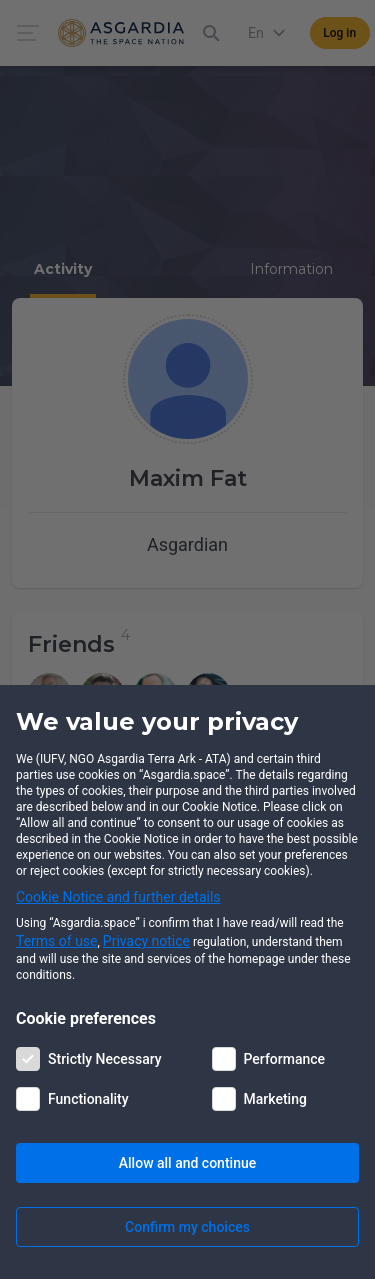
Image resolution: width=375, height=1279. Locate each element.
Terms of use (57, 941)
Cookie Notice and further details (118, 897)
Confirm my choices (187, 1227)
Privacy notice (146, 941)
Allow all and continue (187, 1163)
